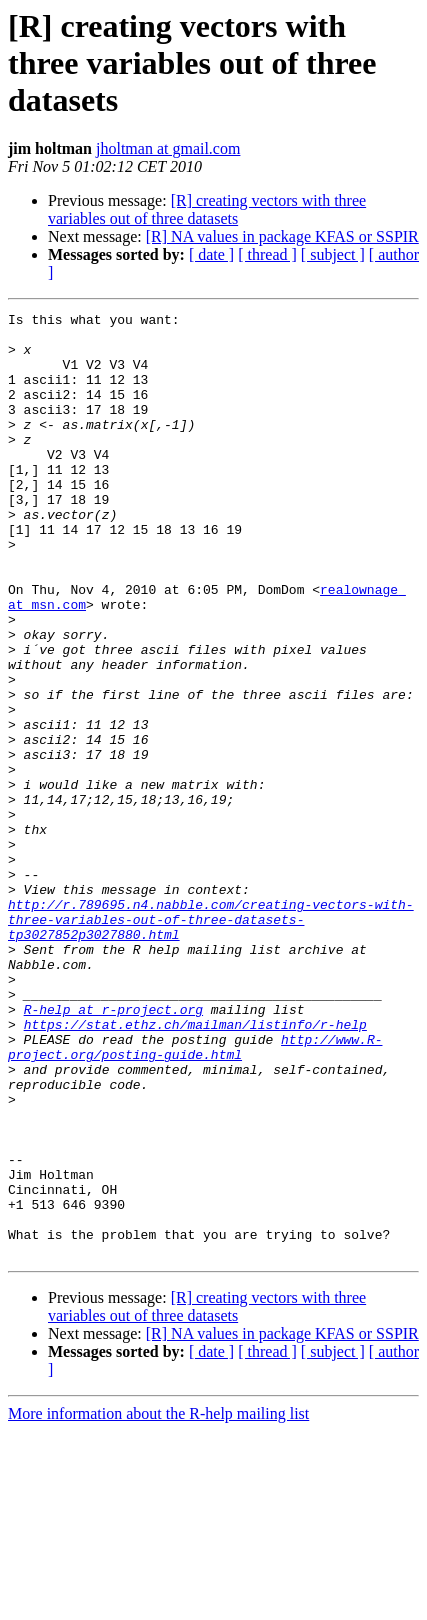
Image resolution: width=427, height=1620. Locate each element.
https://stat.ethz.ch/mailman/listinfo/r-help (195, 1168)
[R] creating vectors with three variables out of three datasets (207, 209)
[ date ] (211, 254)
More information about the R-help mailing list (158, 1602)
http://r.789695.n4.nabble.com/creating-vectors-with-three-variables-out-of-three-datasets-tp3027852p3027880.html (211, 1042)
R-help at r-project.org (113, 1150)
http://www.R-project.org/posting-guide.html (195, 1195)
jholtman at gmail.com (168, 148)
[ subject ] (333, 254)
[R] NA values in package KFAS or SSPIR (282, 236)
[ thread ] (267, 254)
